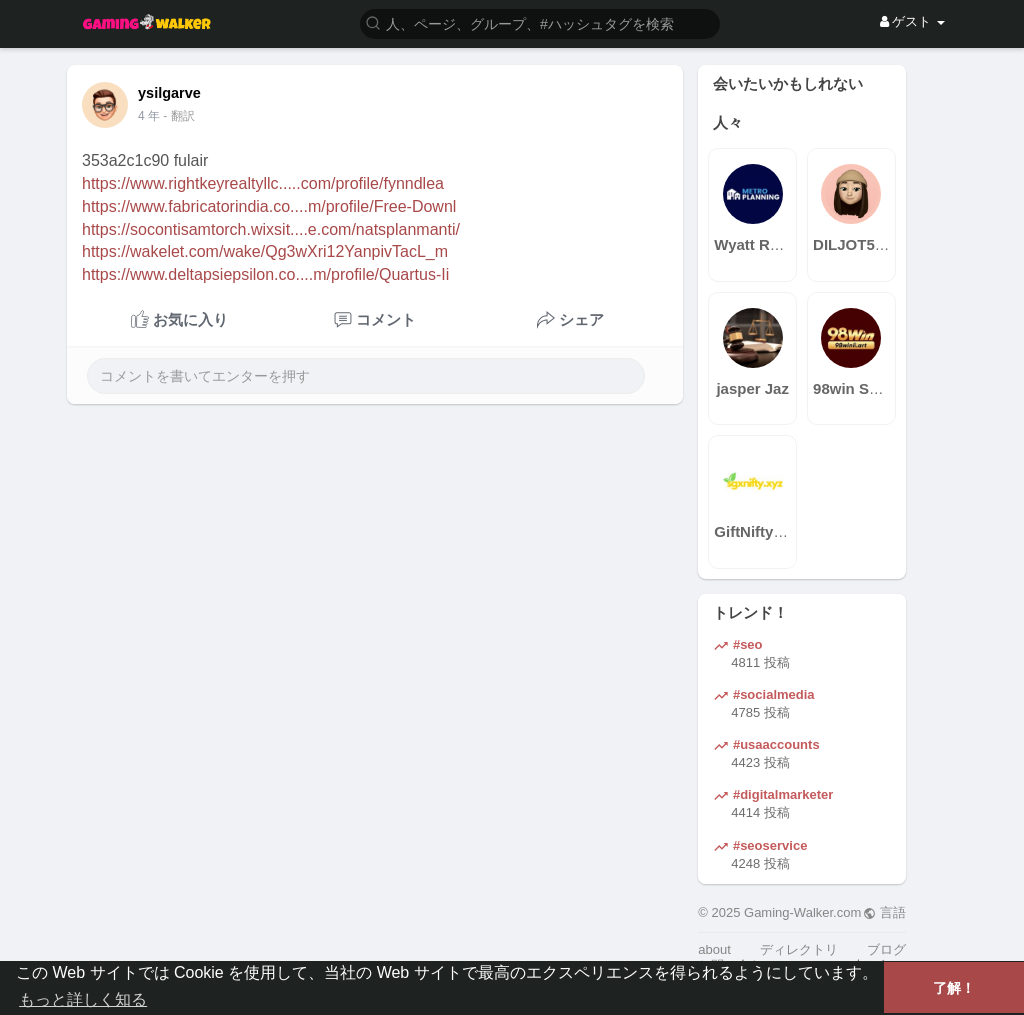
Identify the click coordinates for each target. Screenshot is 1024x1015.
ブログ (886, 949)
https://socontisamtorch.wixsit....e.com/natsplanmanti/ (271, 229)
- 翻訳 (178, 116)
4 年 (149, 116)
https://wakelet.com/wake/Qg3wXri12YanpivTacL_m (265, 251)
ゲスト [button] (912, 21)
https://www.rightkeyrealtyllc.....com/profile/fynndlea (263, 183)
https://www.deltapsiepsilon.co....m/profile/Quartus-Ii (265, 274)
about (714, 949)
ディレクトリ (799, 949)
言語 (884, 912)
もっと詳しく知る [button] (83, 999)
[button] (540, 22)
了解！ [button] (954, 988)
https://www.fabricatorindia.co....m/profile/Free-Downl (269, 206)
